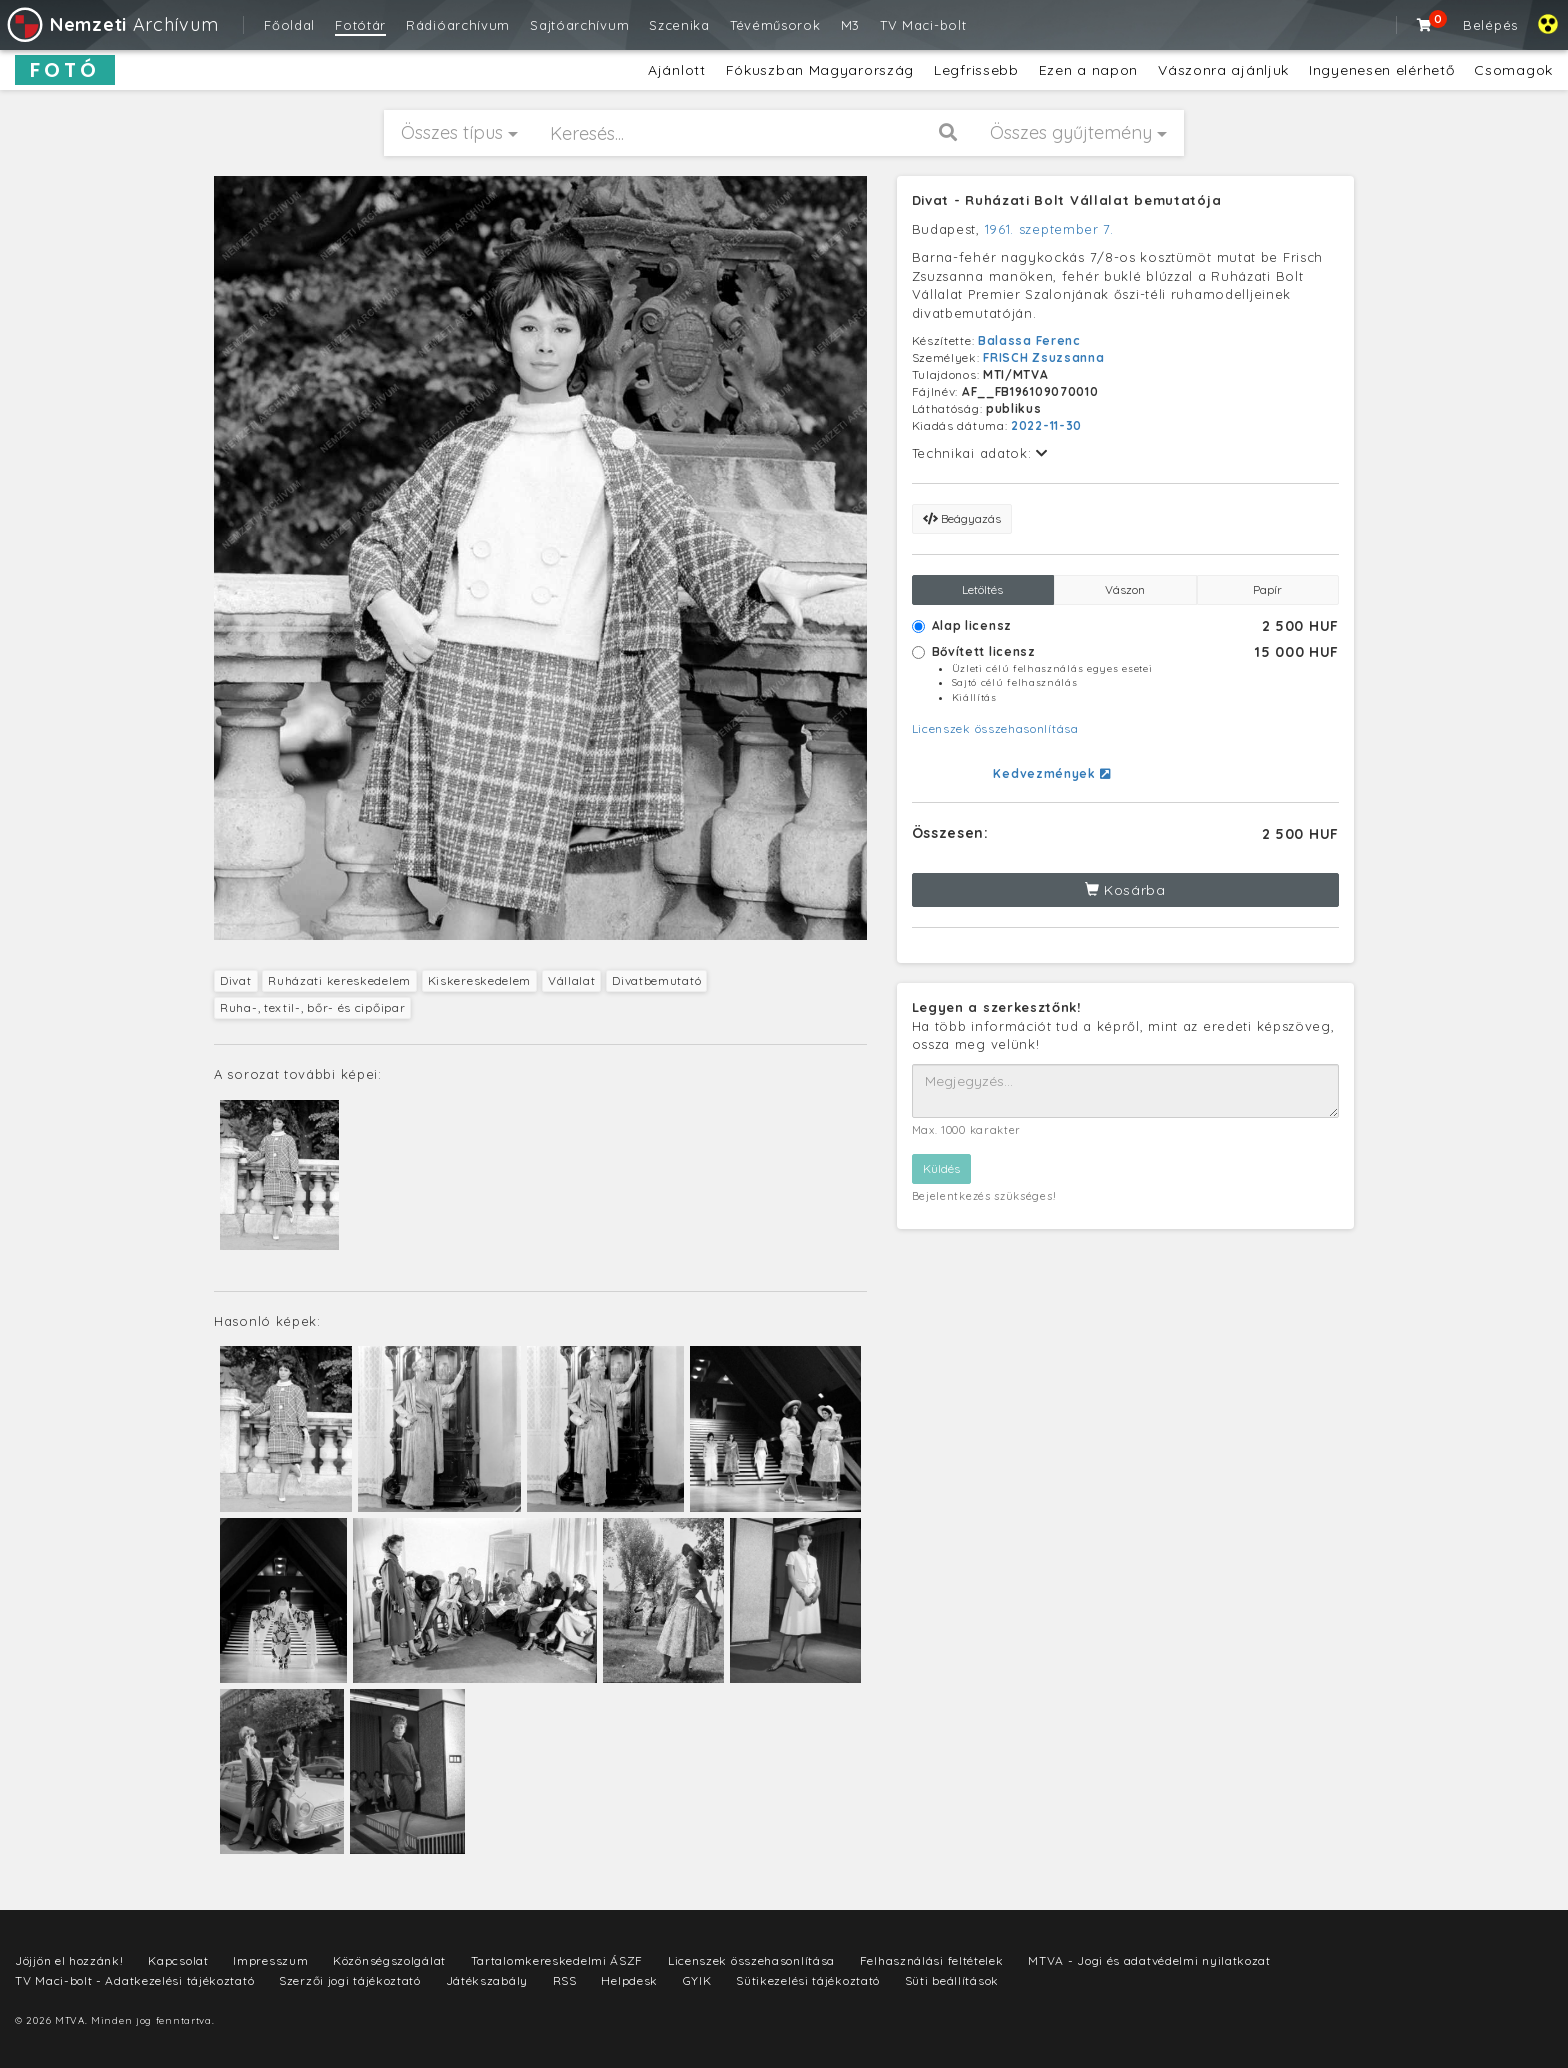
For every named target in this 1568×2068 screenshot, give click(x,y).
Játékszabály (487, 1980)
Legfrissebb (976, 70)
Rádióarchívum (458, 25)
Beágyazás (962, 518)
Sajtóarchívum (579, 25)
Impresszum (270, 1960)
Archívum (111, 24)
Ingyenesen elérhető (1381, 70)
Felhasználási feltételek (932, 1960)
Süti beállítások (952, 1980)
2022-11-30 (1046, 425)
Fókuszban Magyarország (820, 70)
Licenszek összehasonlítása (995, 728)
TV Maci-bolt (923, 25)
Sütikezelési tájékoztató (808, 1980)
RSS (565, 1980)
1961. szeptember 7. (1049, 229)
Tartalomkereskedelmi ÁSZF (557, 1960)
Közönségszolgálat (389, 1960)
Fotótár (360, 25)
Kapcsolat (178, 1960)
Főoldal (289, 25)
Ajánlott (677, 70)
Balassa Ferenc (1029, 340)
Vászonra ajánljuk (1223, 70)
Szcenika (679, 25)
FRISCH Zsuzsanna (1043, 357)
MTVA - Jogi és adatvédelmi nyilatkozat (1149, 1960)
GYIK (697, 1980)
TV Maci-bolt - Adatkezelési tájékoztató (134, 1980)
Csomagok (1513, 70)
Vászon (1125, 589)
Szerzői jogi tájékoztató (350, 1980)
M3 (850, 25)
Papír (1267, 589)
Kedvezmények (1051, 773)
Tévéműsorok (775, 25)
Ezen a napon (1088, 70)
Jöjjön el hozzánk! (69, 1960)
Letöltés (982, 589)
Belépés (1490, 25)
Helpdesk (629, 1980)
